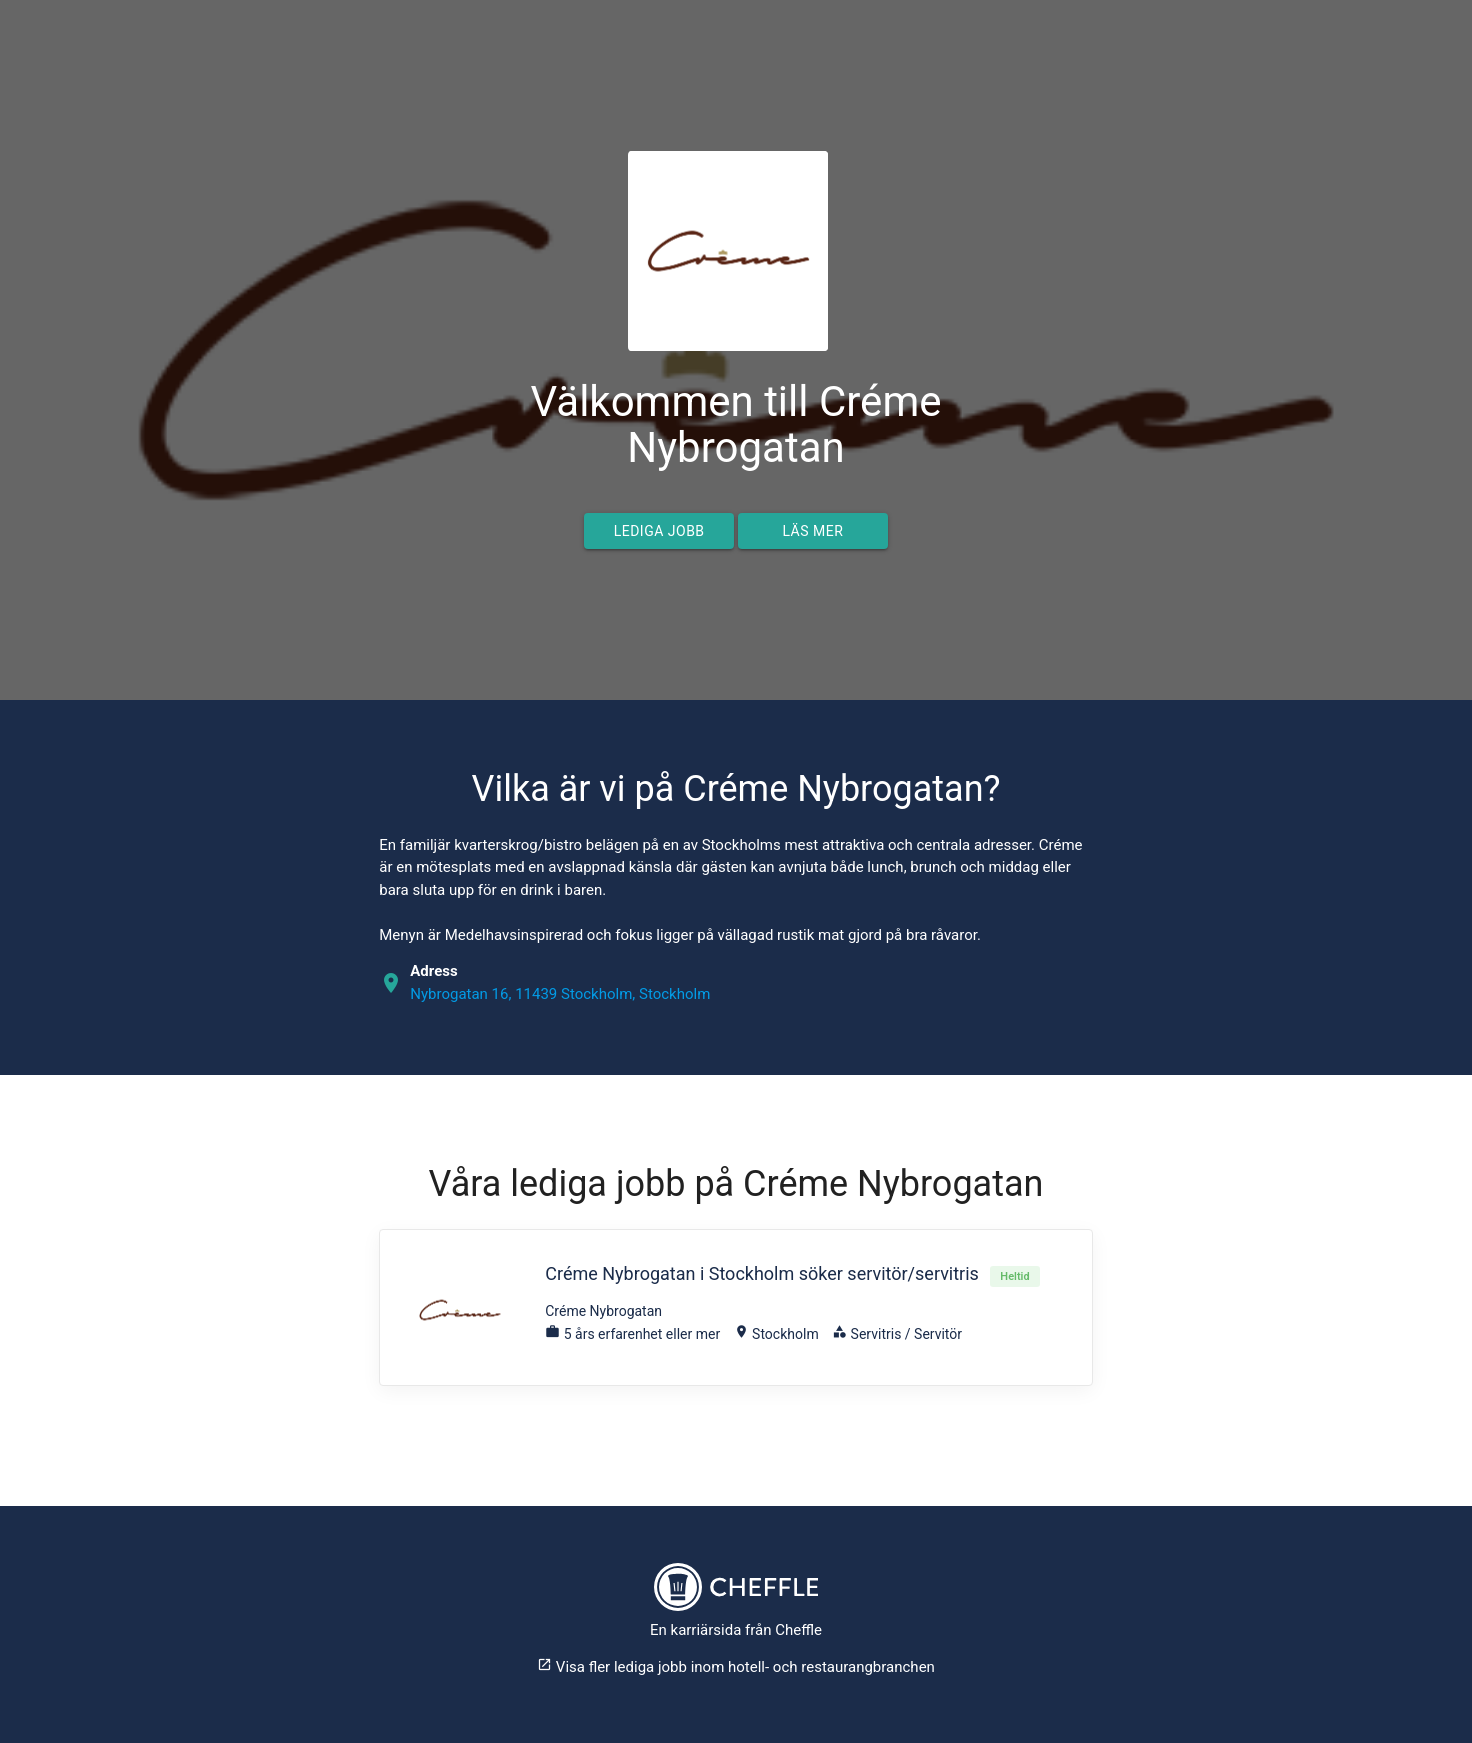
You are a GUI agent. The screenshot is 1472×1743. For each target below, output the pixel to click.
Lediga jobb (659, 531)
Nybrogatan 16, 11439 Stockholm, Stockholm (560, 994)
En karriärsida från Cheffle (736, 1630)
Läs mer (812, 531)
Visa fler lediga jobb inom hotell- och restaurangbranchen (736, 1667)
